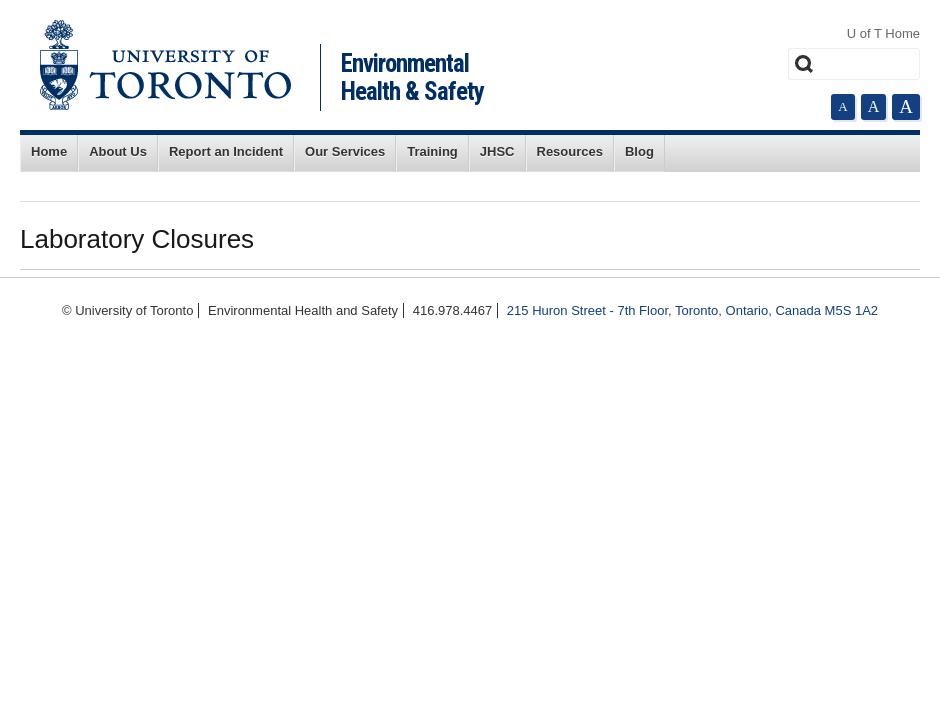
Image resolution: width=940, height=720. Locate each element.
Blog (639, 151)
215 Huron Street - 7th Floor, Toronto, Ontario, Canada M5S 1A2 (692, 310)
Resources (570, 151)
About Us (118, 151)
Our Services (345, 151)
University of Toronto (165, 65)
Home (49, 151)
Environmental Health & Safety (412, 77)
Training (432, 151)
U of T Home (883, 33)
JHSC (497, 151)
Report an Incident (226, 151)
